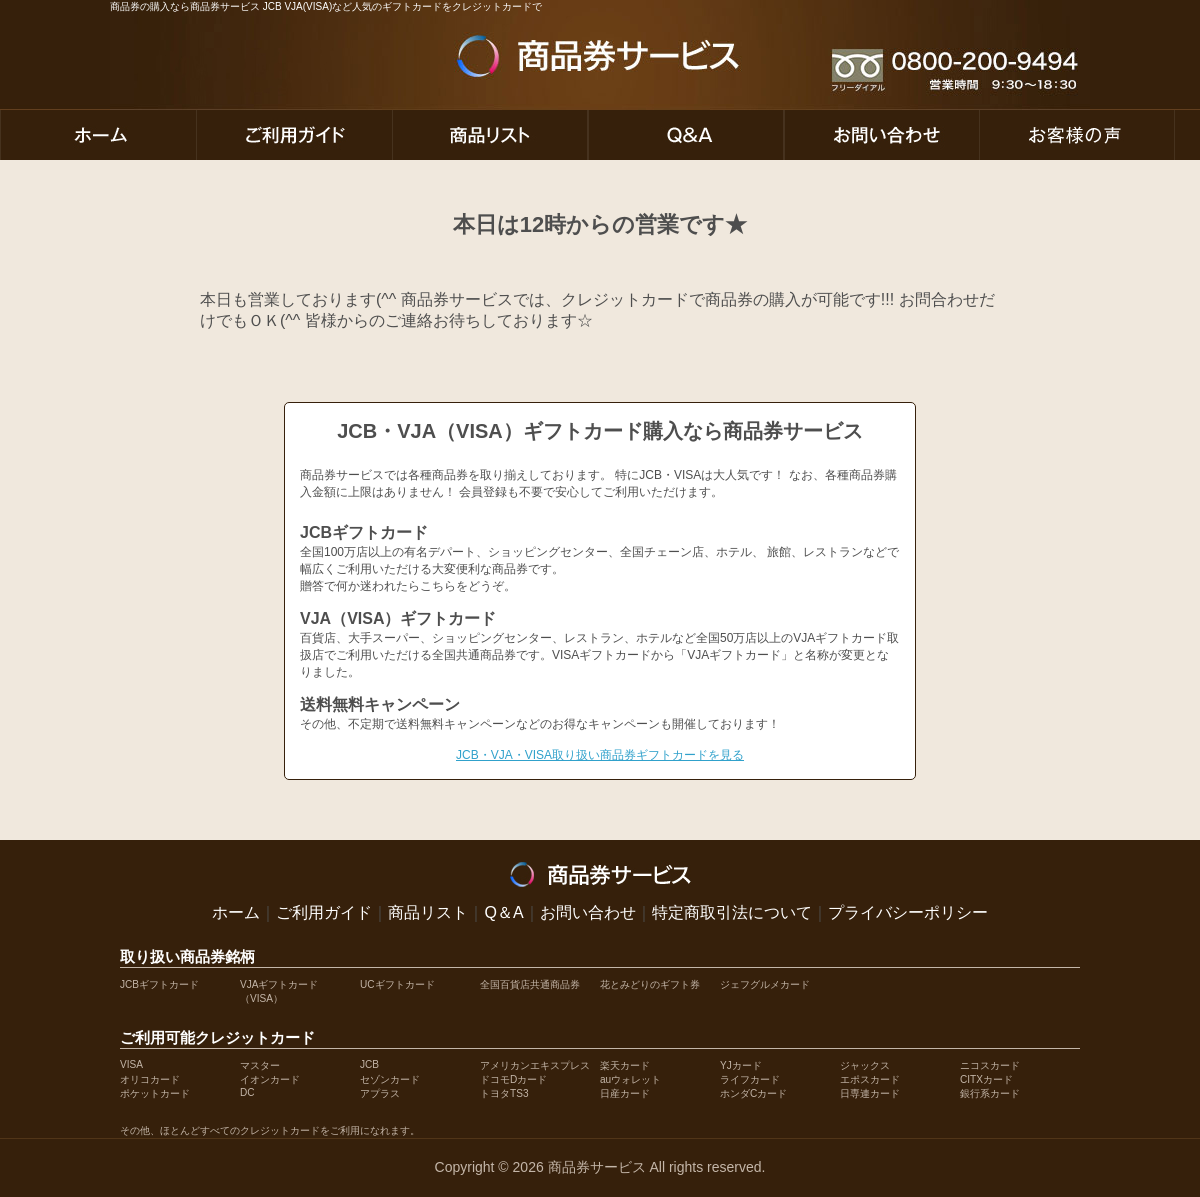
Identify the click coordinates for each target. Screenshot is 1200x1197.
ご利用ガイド (324, 912)
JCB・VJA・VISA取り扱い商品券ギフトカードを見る (600, 755)
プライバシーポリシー (908, 912)
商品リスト (428, 912)
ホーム (236, 912)
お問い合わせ (588, 912)
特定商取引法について (732, 912)
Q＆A (503, 912)
